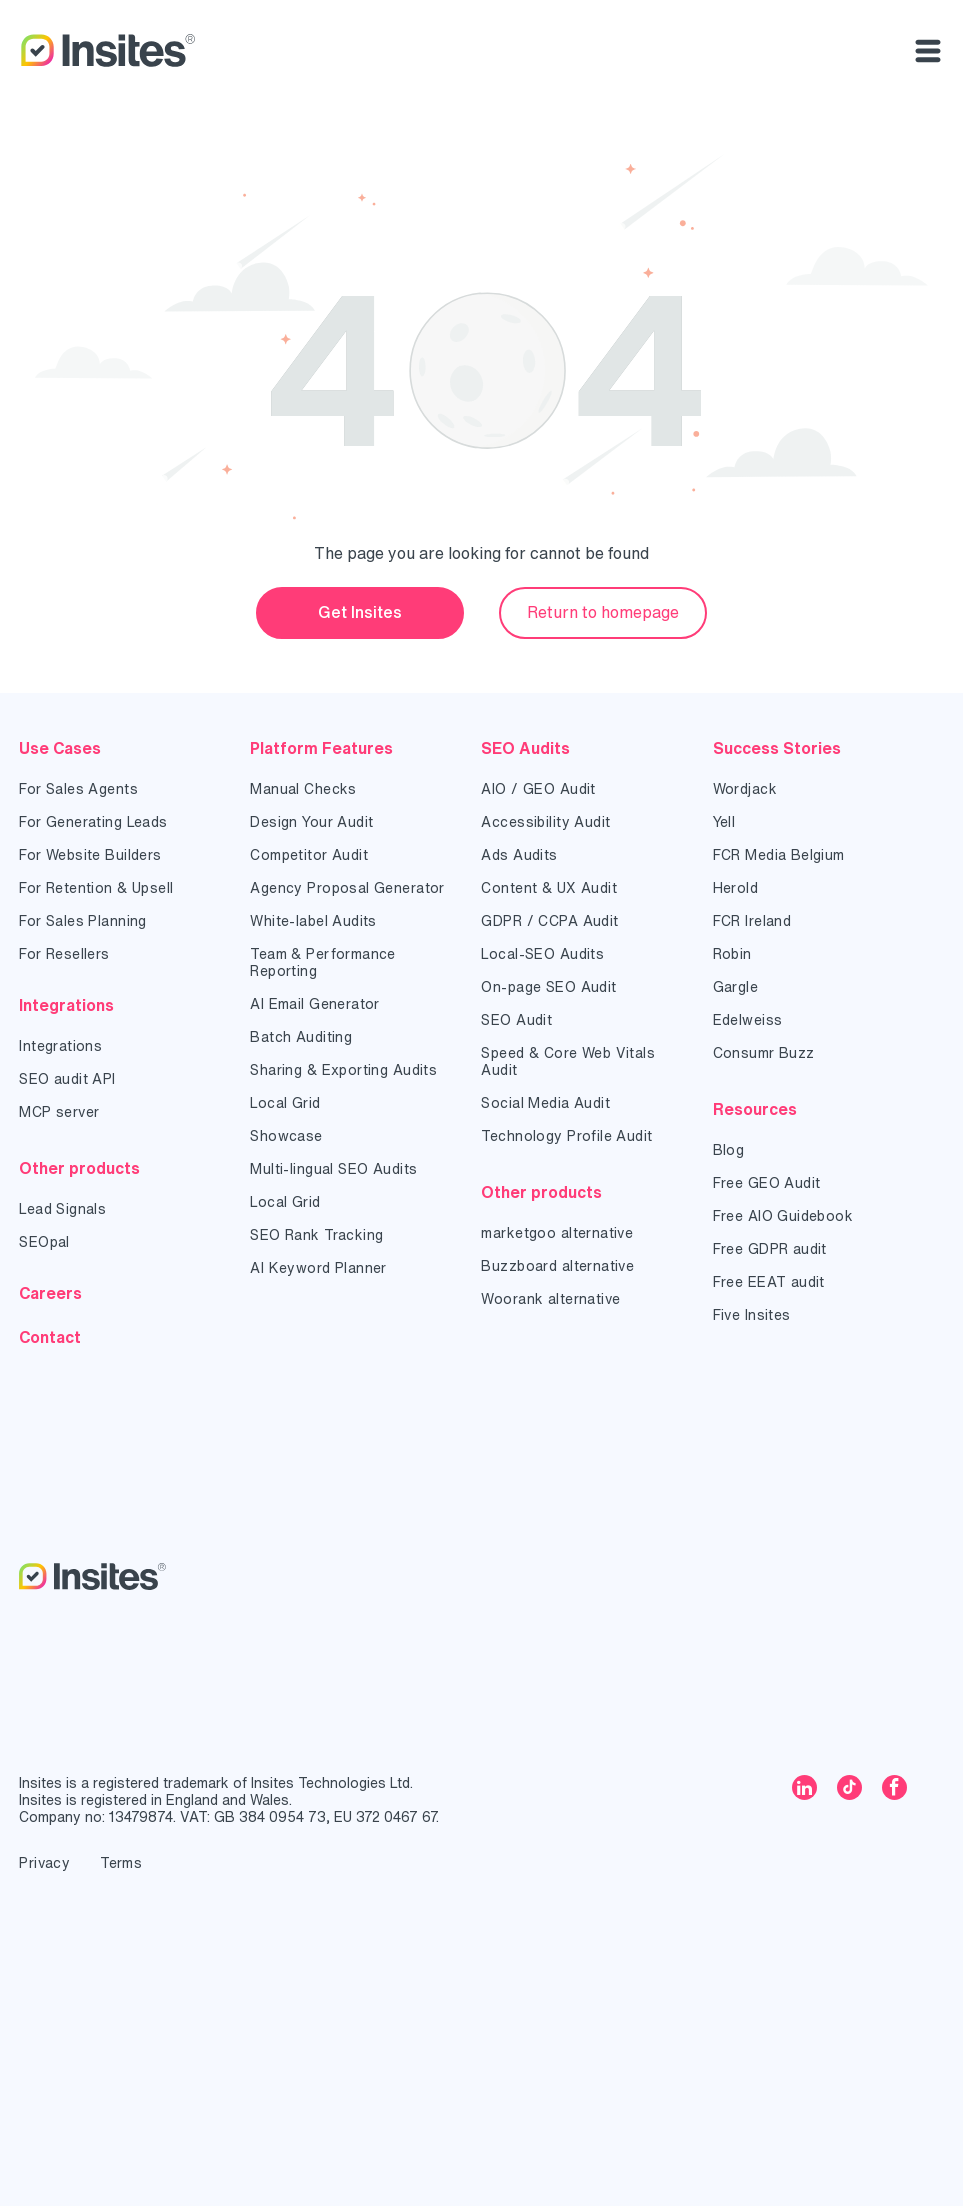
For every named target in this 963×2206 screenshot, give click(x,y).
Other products (79, 1168)
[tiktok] (849, 1790)
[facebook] (894, 1790)
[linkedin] (804, 1790)
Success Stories (777, 748)
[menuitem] (120, 789)
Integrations (66, 1005)
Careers (50, 1293)
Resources (755, 1109)
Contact (50, 1337)
